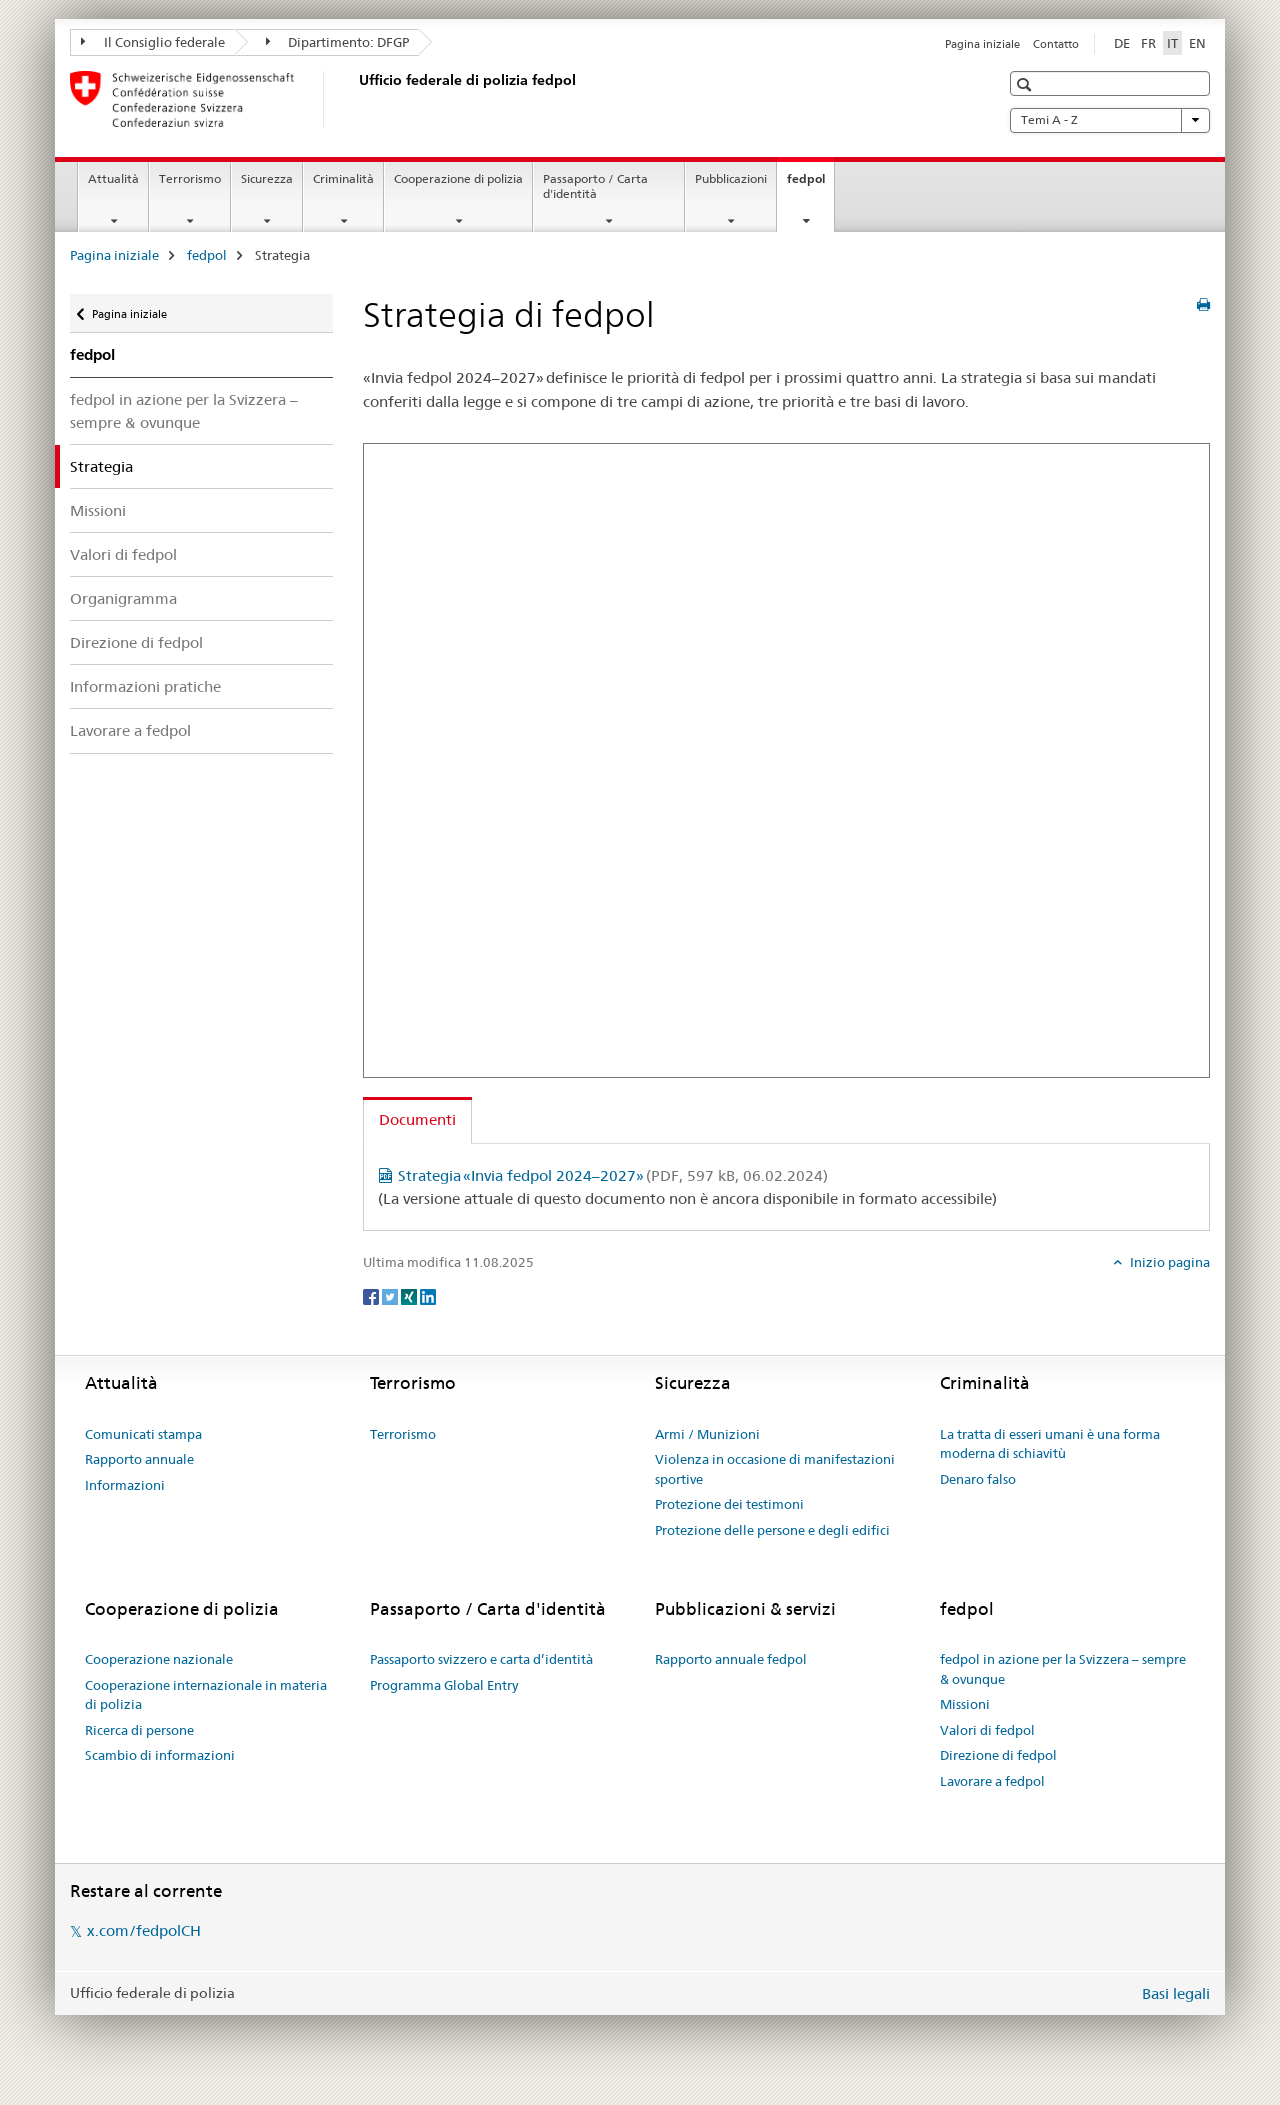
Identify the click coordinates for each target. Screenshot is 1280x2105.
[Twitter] (391, 1295)
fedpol (810, 185)
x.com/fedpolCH (144, 1930)
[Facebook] (372, 1295)
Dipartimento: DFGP (338, 42)
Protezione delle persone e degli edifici (772, 1530)
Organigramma (123, 598)
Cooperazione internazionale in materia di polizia (206, 1695)
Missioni (98, 510)
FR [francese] (1148, 43)
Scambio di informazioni (160, 1755)
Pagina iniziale (982, 44)
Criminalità (343, 178)
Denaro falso (978, 1479)
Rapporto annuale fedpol (731, 1659)
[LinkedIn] (428, 1295)
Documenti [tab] (417, 1119)
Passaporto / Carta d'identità (595, 186)
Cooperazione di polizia (458, 178)
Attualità (113, 178)
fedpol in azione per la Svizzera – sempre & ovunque (184, 411)
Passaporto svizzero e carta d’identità (481, 1659)
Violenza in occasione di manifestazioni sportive (775, 1469)
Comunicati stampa (143, 1434)
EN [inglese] (1197, 43)
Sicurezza (267, 178)
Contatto (1056, 44)
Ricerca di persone (139, 1730)
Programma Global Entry (444, 1685)
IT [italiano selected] (1172, 43)
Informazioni (125, 1485)
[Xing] (410, 1295)
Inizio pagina (1168, 1262)
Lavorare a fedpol (130, 730)
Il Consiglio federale (153, 42)
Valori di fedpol (123, 554)
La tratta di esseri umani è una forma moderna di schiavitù (1050, 1444)
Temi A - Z (1110, 120)
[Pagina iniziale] (355, 99)
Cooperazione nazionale (159, 1659)
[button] (1026, 84)
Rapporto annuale (139, 1459)
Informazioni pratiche (145, 686)
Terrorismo (190, 178)
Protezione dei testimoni (729, 1504)
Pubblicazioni (731, 178)
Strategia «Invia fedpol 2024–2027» (613, 1175)
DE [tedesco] (1122, 43)
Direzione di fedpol (136, 642)
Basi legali (1176, 1993)
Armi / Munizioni (707, 1434)
